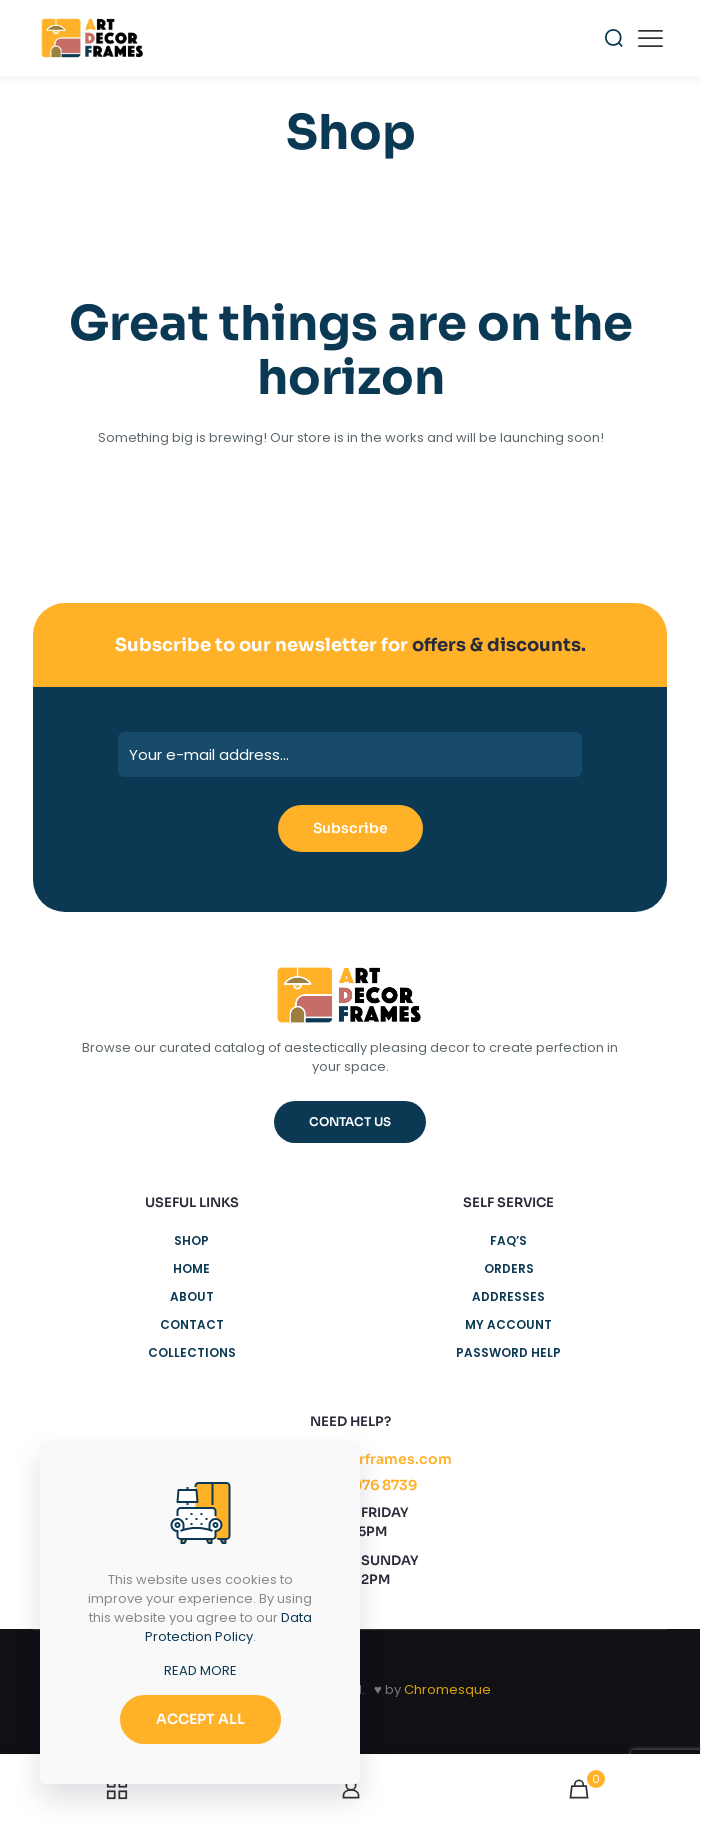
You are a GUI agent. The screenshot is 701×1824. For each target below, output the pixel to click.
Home (191, 1268)
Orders (509, 1268)
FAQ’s (508, 1240)
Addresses (508, 1296)
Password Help (508, 1352)
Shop (191, 1240)
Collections (192, 1352)
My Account (508, 1324)
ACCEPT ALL (200, 1719)
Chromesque (447, 1689)
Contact (192, 1324)
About (192, 1296)
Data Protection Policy (228, 1627)
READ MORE (200, 1670)
